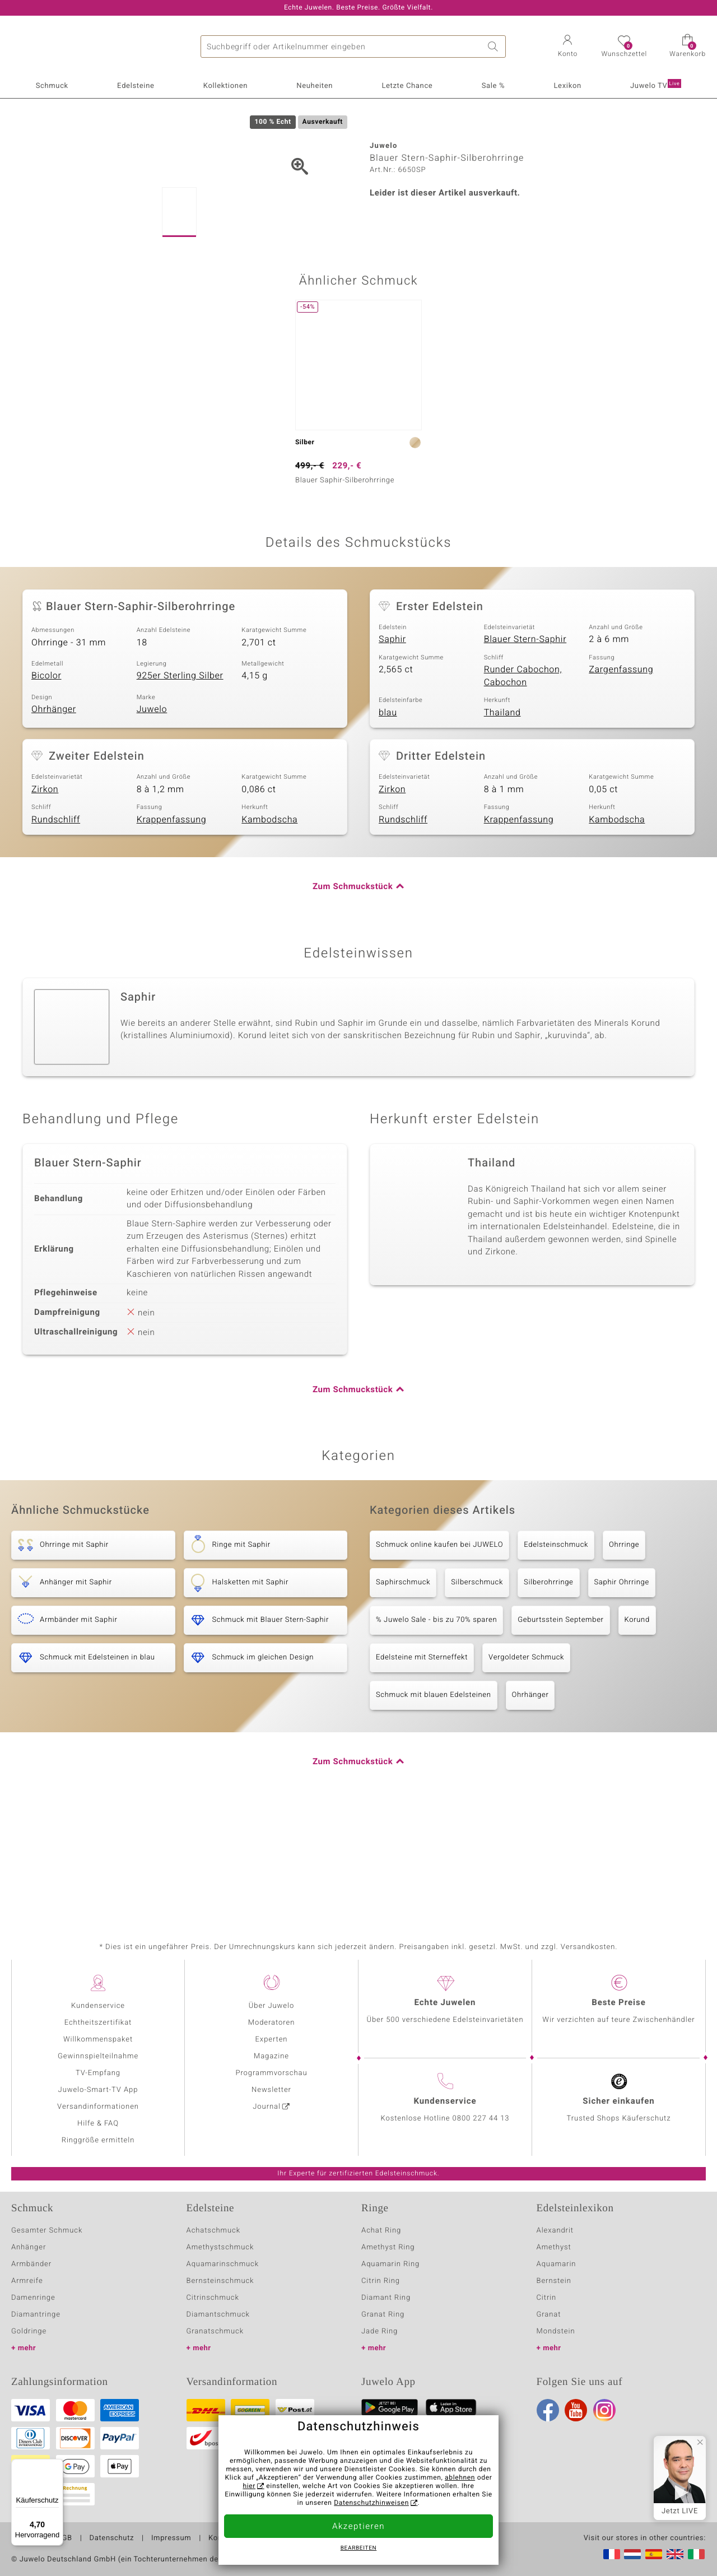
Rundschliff (55, 924)
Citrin (547, 2298)
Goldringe (28, 2331)
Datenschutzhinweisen (371, 2503)
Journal (267, 2106)
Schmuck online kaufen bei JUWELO (439, 1649)
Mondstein (556, 2331)
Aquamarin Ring (390, 2264)
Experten (271, 2039)
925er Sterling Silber (180, 780)
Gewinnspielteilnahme (98, 2056)
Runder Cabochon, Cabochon (523, 781)
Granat (549, 2314)
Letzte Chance (406, 86)
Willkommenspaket (98, 2039)
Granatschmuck (215, 2331)
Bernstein (554, 2281)
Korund (637, 1724)
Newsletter (271, 2090)
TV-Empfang (98, 2073)
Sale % (493, 86)
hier (249, 2486)
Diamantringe (35, 2314)
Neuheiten (314, 86)
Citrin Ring (380, 2281)
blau (388, 817)
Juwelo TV (655, 85)
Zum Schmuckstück (353, 991)
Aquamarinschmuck (223, 2264)
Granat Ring (382, 2314)
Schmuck (52, 86)
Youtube (576, 2410)
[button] (567, 47)
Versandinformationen (98, 2106)
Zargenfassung (621, 774)
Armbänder (31, 2264)
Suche (494, 46)
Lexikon (567, 86)
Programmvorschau (271, 2073)
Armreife (27, 2281)
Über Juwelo (271, 2006)
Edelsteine (135, 86)
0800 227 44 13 (481, 2118)
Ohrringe (624, 1649)
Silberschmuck (477, 1687)
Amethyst (554, 2247)
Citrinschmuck (213, 2298)
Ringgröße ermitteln (98, 2140)
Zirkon (44, 893)
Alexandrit (555, 2230)
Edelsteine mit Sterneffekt (422, 1762)
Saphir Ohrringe (621, 1687)
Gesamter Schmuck (46, 2230)
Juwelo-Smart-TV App (98, 2090)
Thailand (502, 817)
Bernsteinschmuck (220, 2281)
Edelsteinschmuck (556, 1649)
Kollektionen (225, 86)
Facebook (548, 2410)
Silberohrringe (548, 1687)
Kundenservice (98, 2006)
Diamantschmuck (218, 2314)
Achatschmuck (214, 2230)
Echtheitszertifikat (98, 2022)
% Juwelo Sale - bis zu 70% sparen (436, 1724)
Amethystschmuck (220, 2247)
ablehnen (460, 2478)
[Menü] (56, 2465)
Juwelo (152, 814)
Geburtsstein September (560, 1724)
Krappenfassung (172, 924)
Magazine (271, 2056)
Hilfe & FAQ (98, 2123)
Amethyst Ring (388, 2247)
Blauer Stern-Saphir (525, 744)
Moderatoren (271, 2022)
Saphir (392, 744)
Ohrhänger (53, 814)
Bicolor (46, 780)
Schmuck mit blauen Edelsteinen (433, 1799)
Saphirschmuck (403, 1687)
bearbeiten (359, 2548)
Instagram (604, 2410)
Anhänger (28, 2247)
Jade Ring (379, 2331)
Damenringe (33, 2298)
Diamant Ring (386, 2298)
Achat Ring (381, 2230)
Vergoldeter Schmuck (526, 1762)
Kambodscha (269, 924)
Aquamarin (556, 2264)
